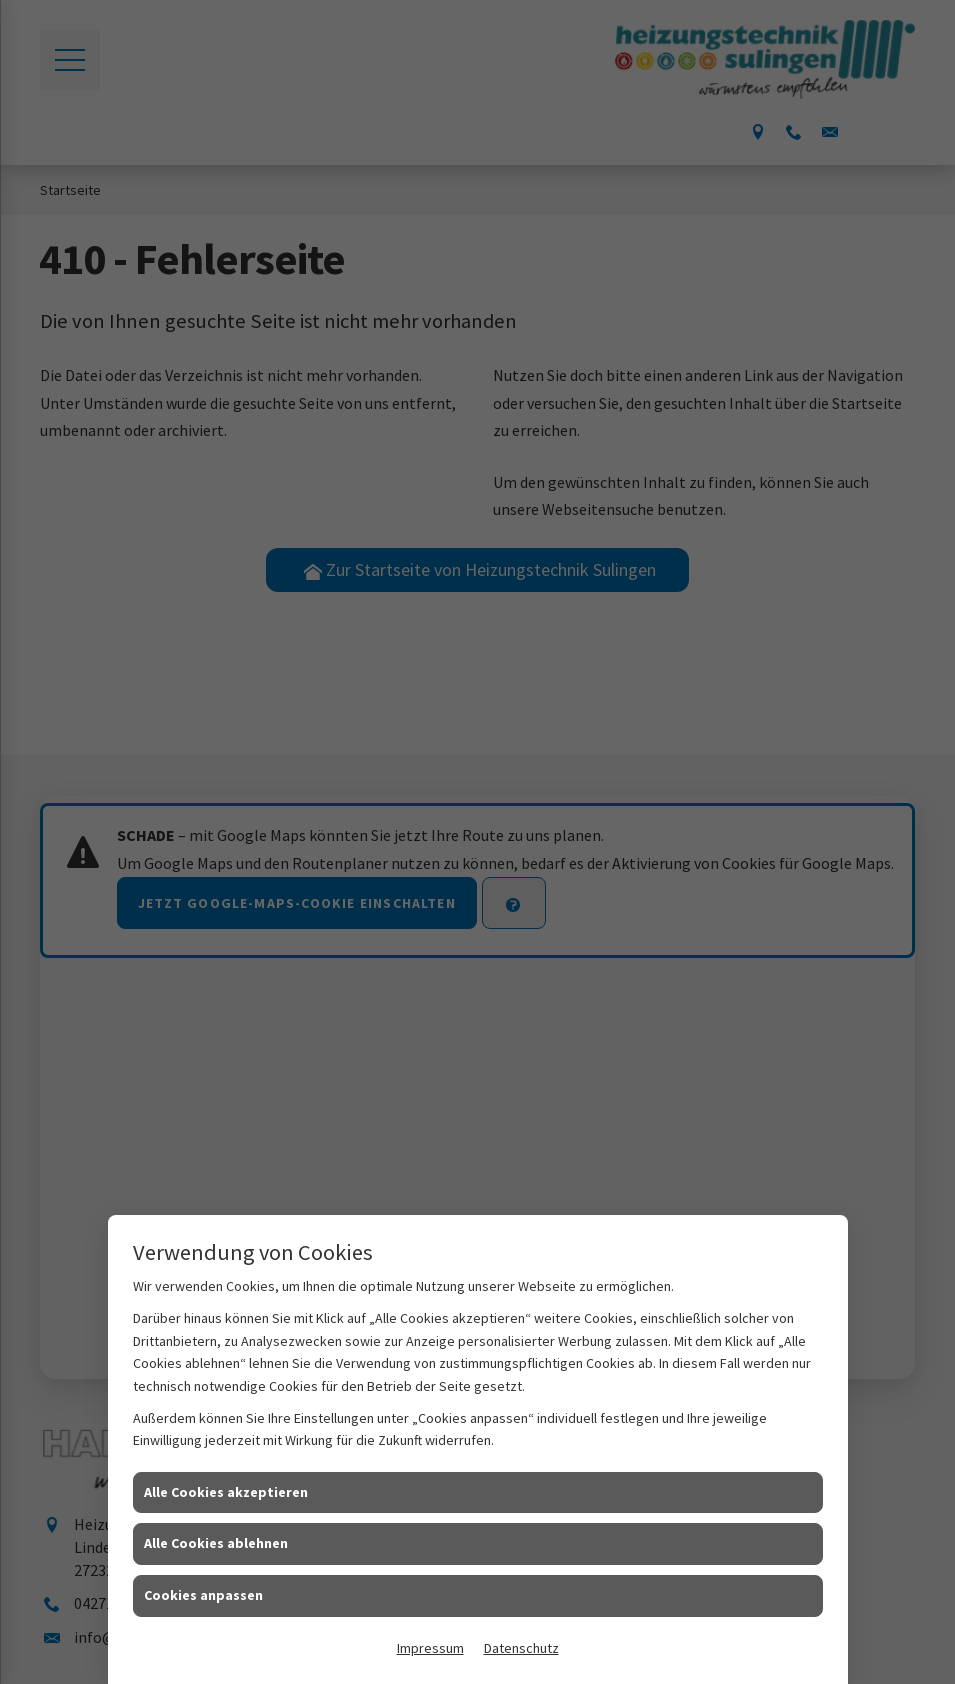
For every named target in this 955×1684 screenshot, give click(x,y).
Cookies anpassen (203, 1595)
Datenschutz (521, 1648)
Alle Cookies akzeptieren (226, 1492)
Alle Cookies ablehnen (216, 1543)
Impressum (430, 1648)
